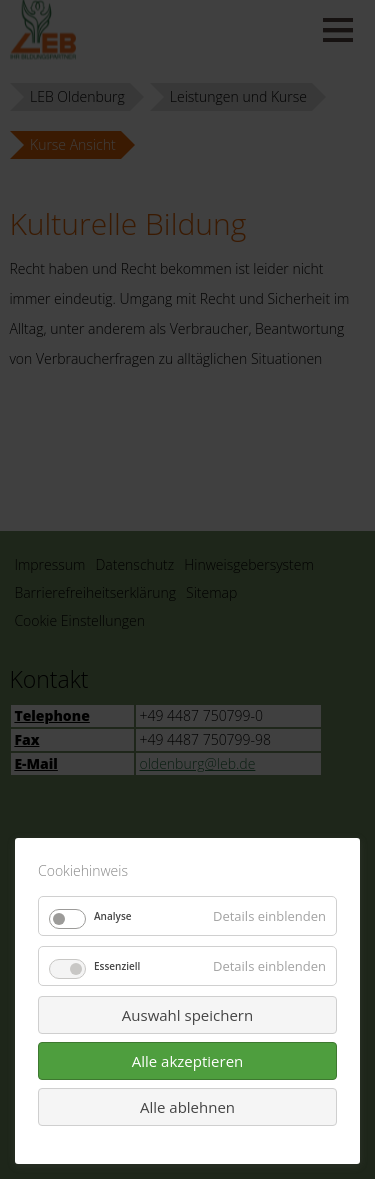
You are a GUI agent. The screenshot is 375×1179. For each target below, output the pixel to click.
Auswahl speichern (187, 1015)
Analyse (113, 916)
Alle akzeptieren (188, 1061)
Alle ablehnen (187, 1107)
